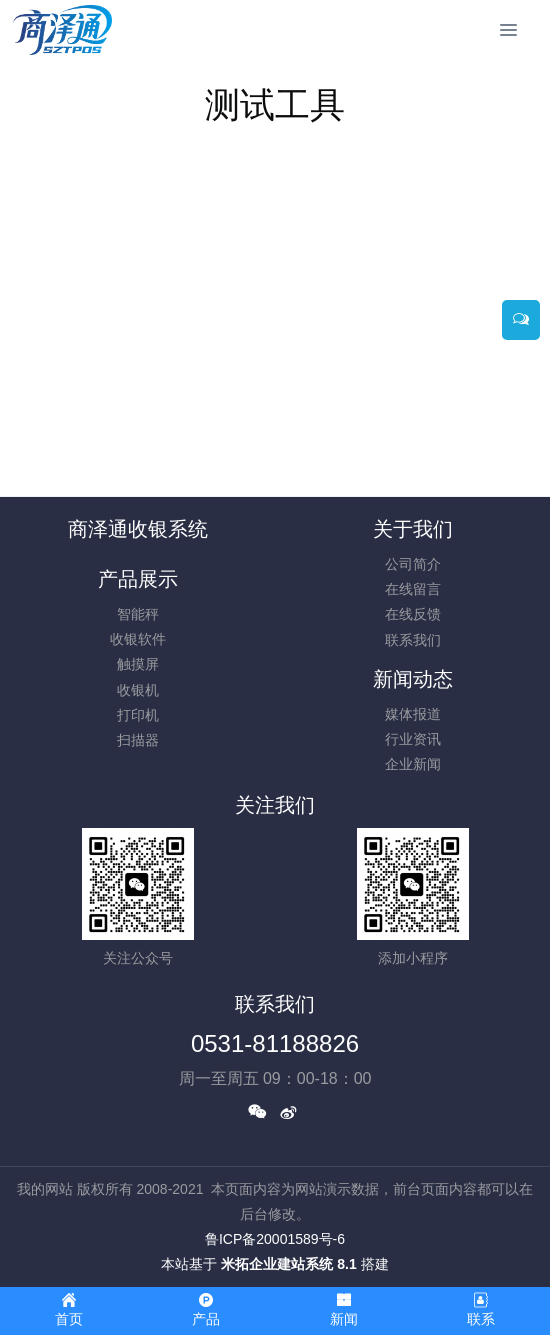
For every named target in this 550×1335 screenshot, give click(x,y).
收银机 (138, 690)
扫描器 (138, 740)
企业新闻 (413, 764)
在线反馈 (413, 614)
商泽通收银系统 (138, 529)
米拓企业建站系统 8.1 (288, 1264)
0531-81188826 (275, 1043)
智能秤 (138, 614)
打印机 (138, 715)
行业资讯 (413, 739)
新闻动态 (413, 679)
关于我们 (413, 529)
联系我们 (413, 640)
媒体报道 (413, 714)
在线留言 (413, 589)
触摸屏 (138, 664)
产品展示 (138, 579)
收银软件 (138, 639)
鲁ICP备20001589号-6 (275, 1239)
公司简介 (413, 564)
